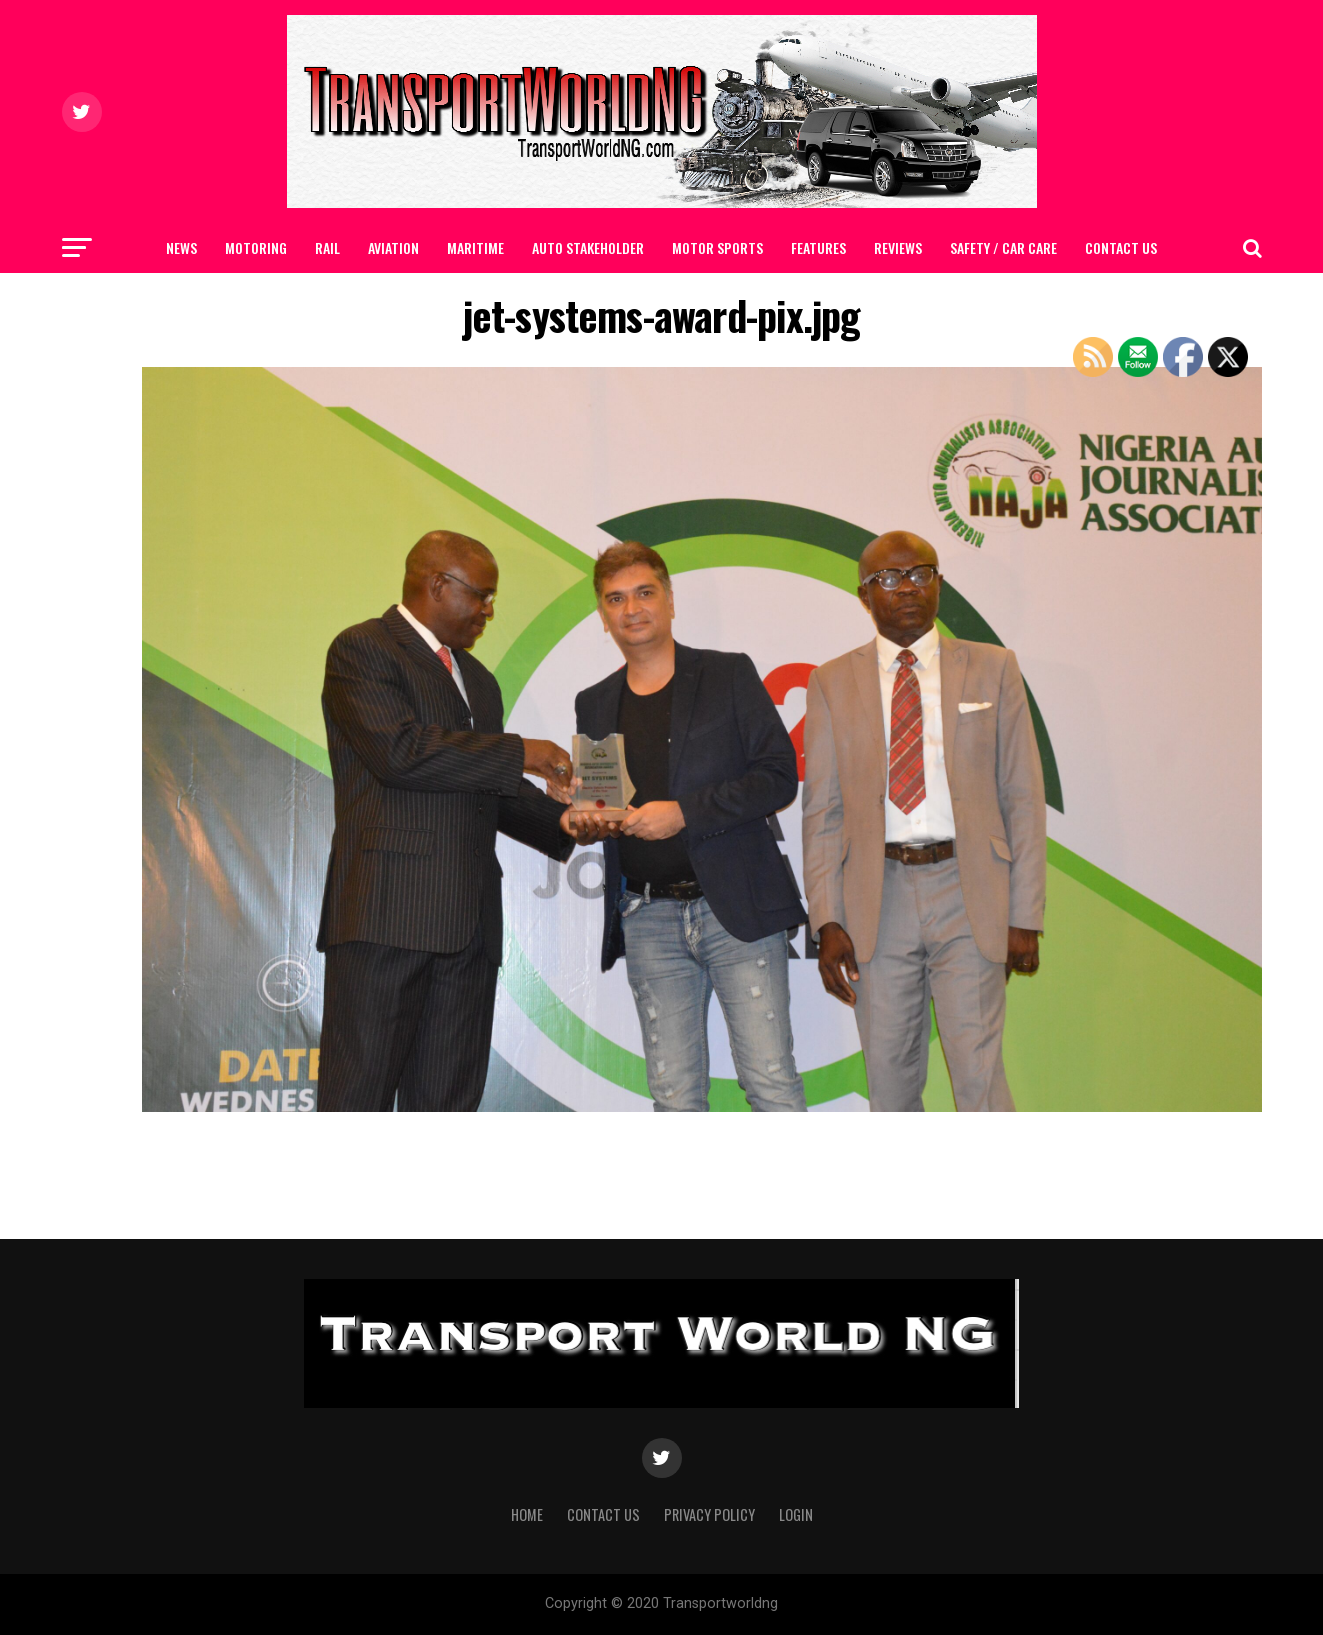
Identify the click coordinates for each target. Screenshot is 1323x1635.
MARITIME (475, 247)
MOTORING (256, 247)
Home (527, 1514)
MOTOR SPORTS (717, 247)
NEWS (181, 247)
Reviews (898, 247)
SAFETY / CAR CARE (1003, 247)
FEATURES (818, 247)
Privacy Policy (709, 1514)
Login (796, 1514)
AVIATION (393, 247)
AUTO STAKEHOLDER (588, 247)
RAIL (327, 247)
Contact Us (1121, 247)
